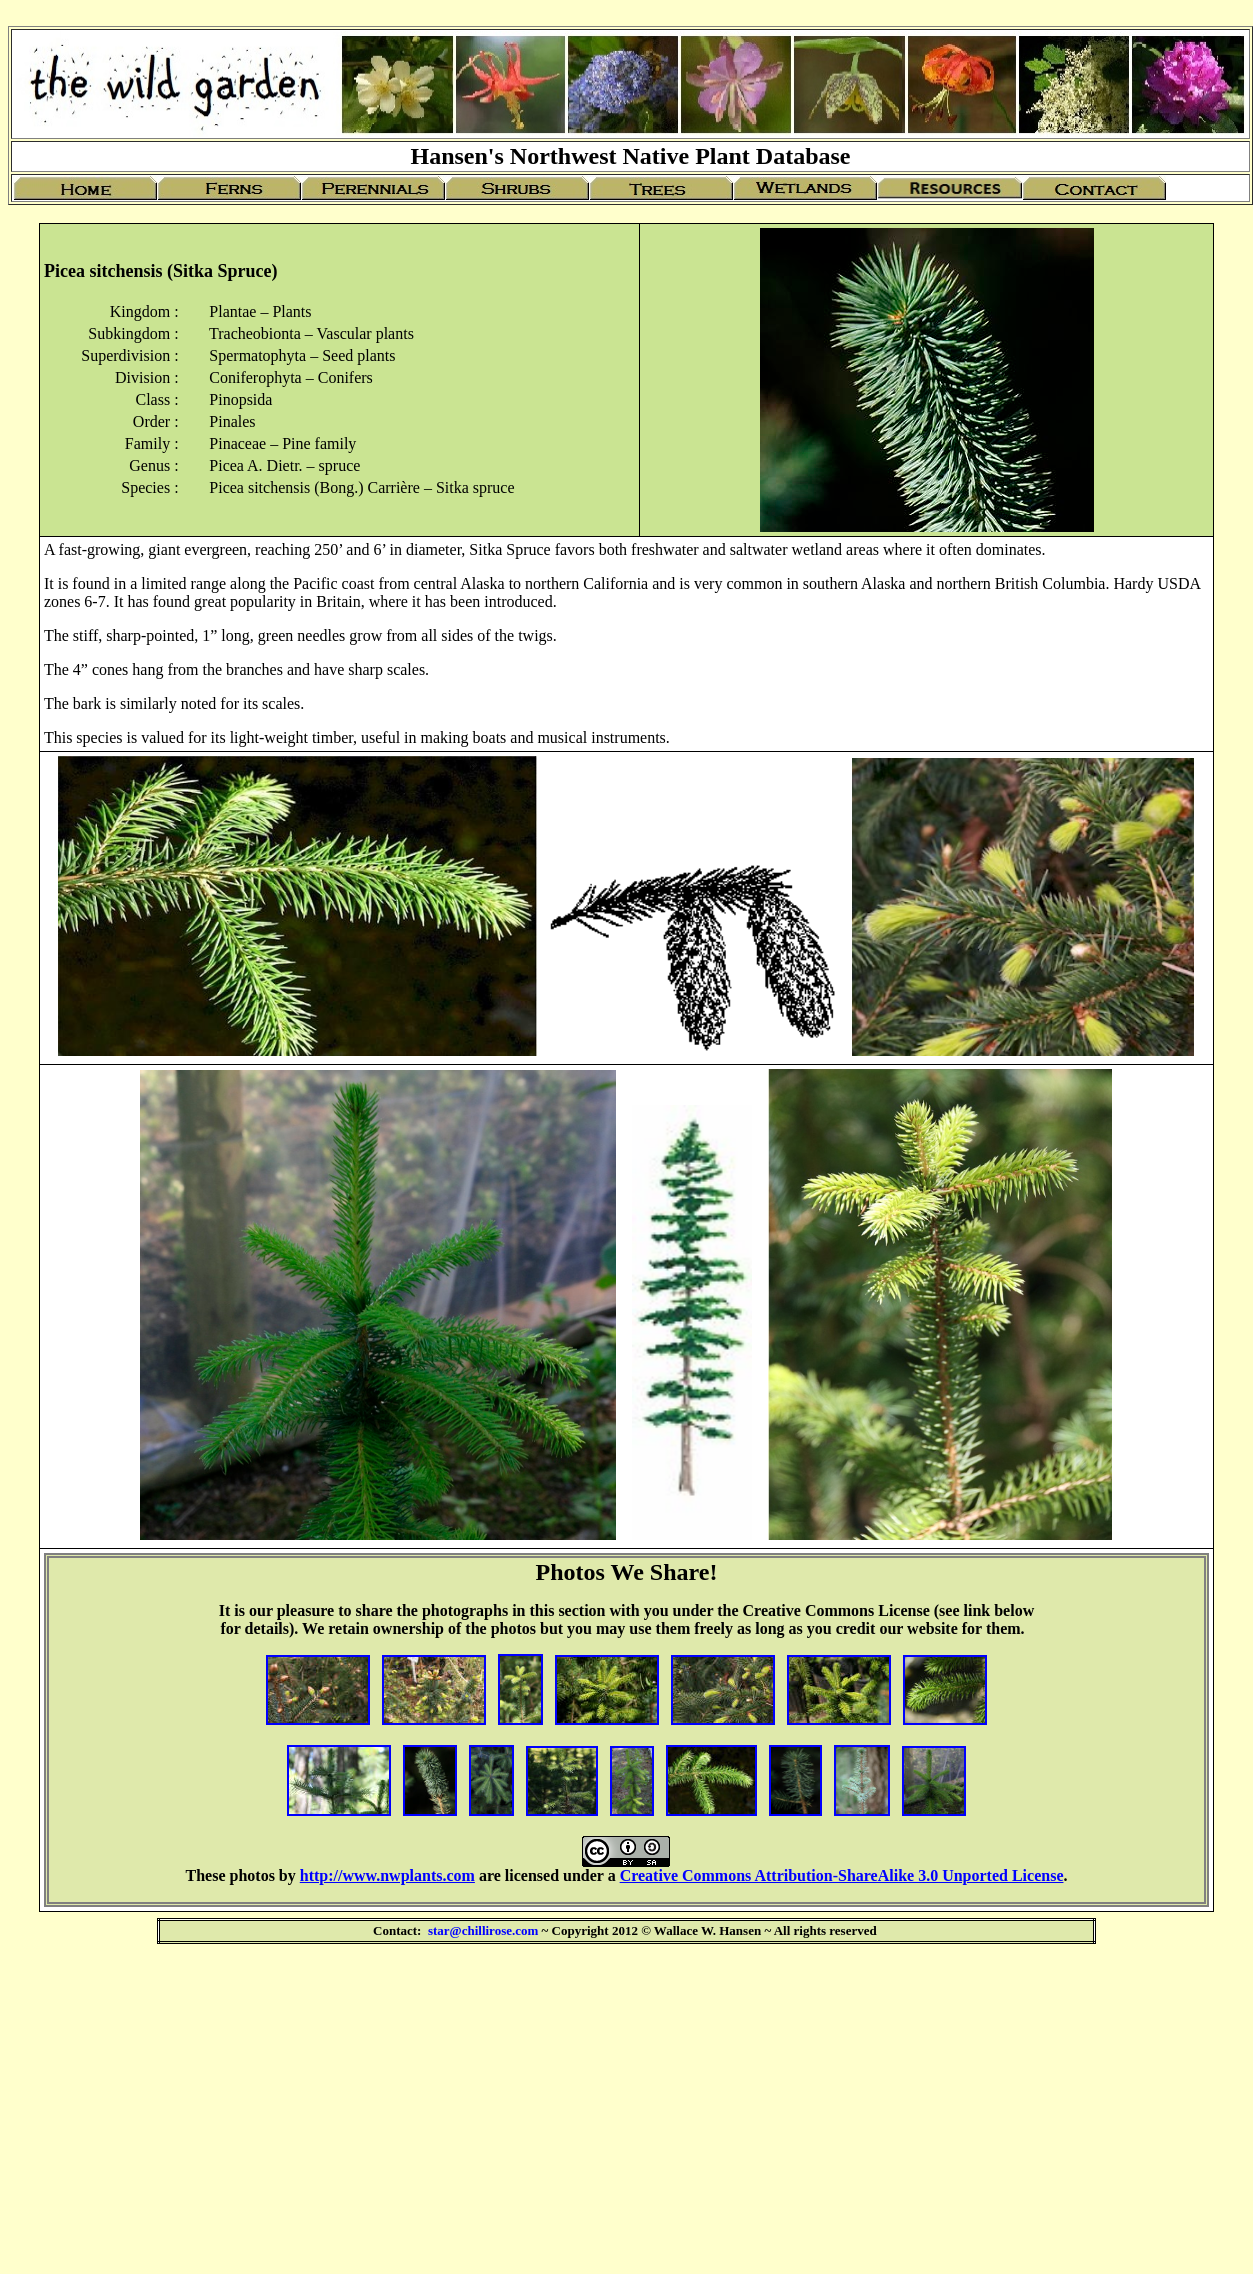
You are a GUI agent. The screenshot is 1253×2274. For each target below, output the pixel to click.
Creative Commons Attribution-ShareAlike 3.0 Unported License (842, 1875)
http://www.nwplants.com (387, 1875)
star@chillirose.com (483, 1930)
